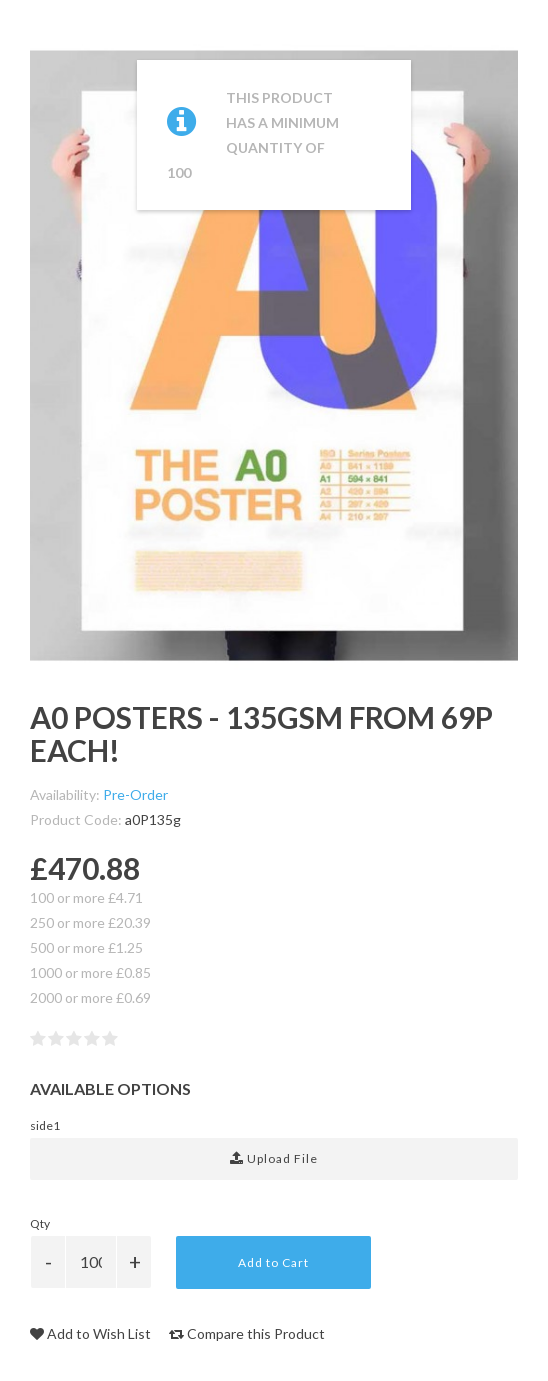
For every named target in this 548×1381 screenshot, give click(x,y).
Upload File (274, 1158)
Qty (40, 1223)
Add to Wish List (90, 1333)
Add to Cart (273, 1262)
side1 (45, 1125)
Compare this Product (247, 1333)
